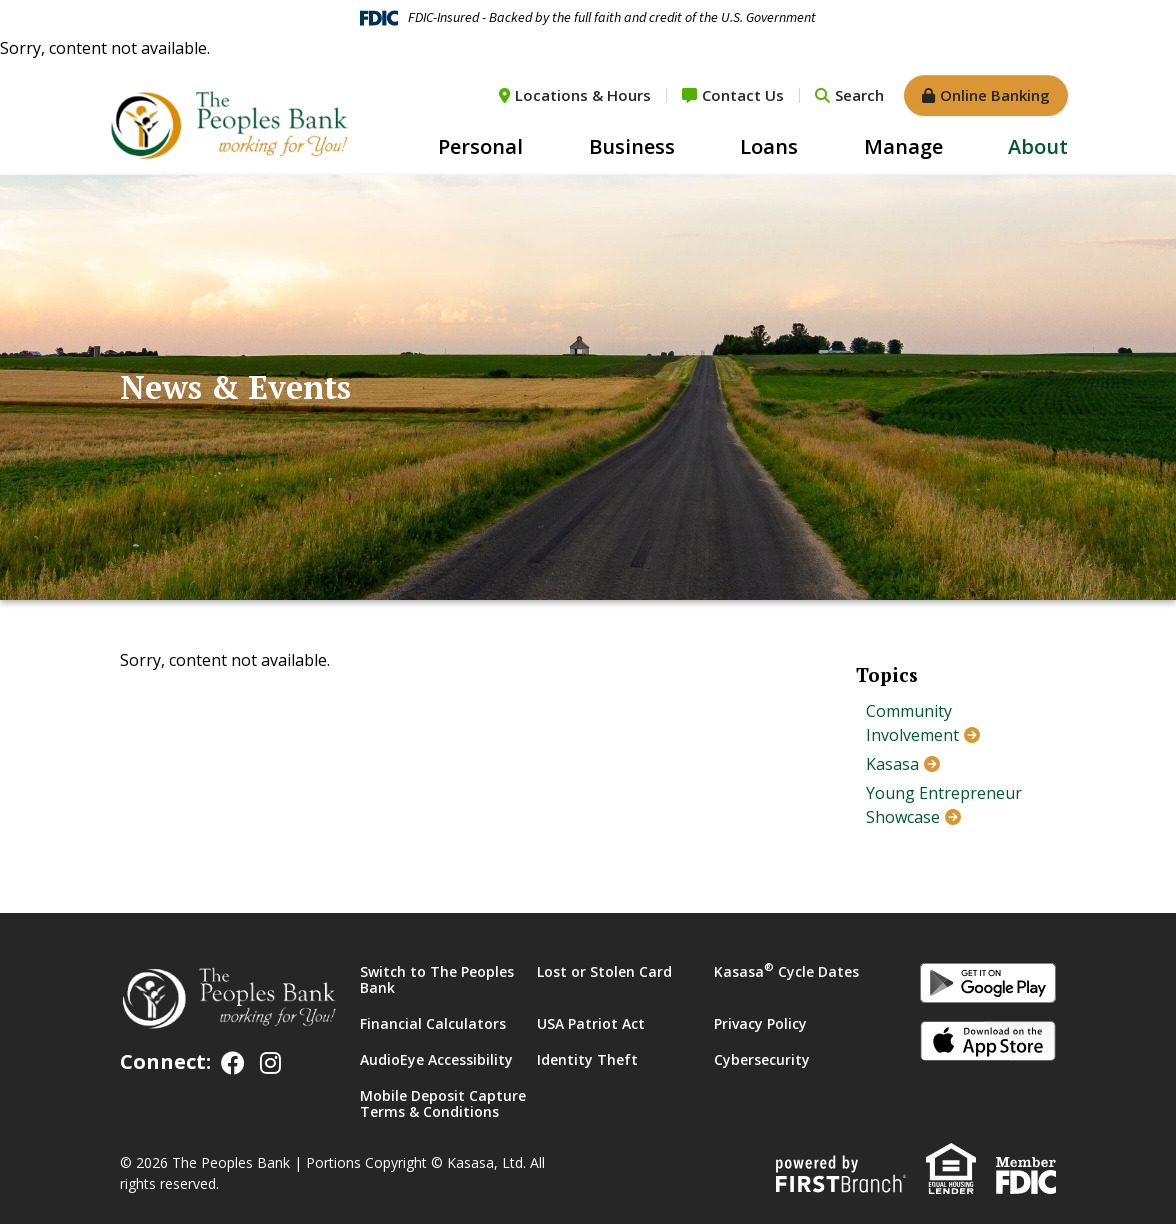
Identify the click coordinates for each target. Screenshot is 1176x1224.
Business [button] (632, 146)
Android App (988, 986)
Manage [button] (903, 146)
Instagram (270, 1063)
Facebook (233, 1063)
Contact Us (743, 95)
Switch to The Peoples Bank (437, 979)
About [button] (1038, 146)
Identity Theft (587, 1059)
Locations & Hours (583, 95)
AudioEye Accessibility (436, 1059)
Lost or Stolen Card (604, 971)
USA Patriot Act (591, 1023)
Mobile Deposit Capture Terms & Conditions (443, 1103)
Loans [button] (769, 146)
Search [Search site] (859, 95)
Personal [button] (480, 146)
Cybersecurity (762, 1059)
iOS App (988, 1044)
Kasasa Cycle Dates (786, 971)
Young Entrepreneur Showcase (944, 805)
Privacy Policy (760, 1023)
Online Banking (995, 95)
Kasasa (892, 764)
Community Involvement (912, 723)
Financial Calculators (433, 1023)
